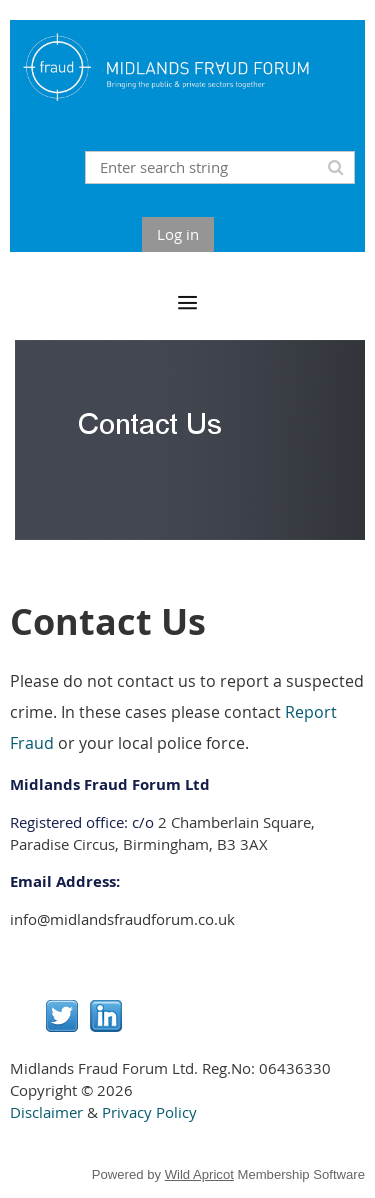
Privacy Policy (149, 1112)
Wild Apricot (199, 1174)
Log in (178, 234)
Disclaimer (46, 1112)
